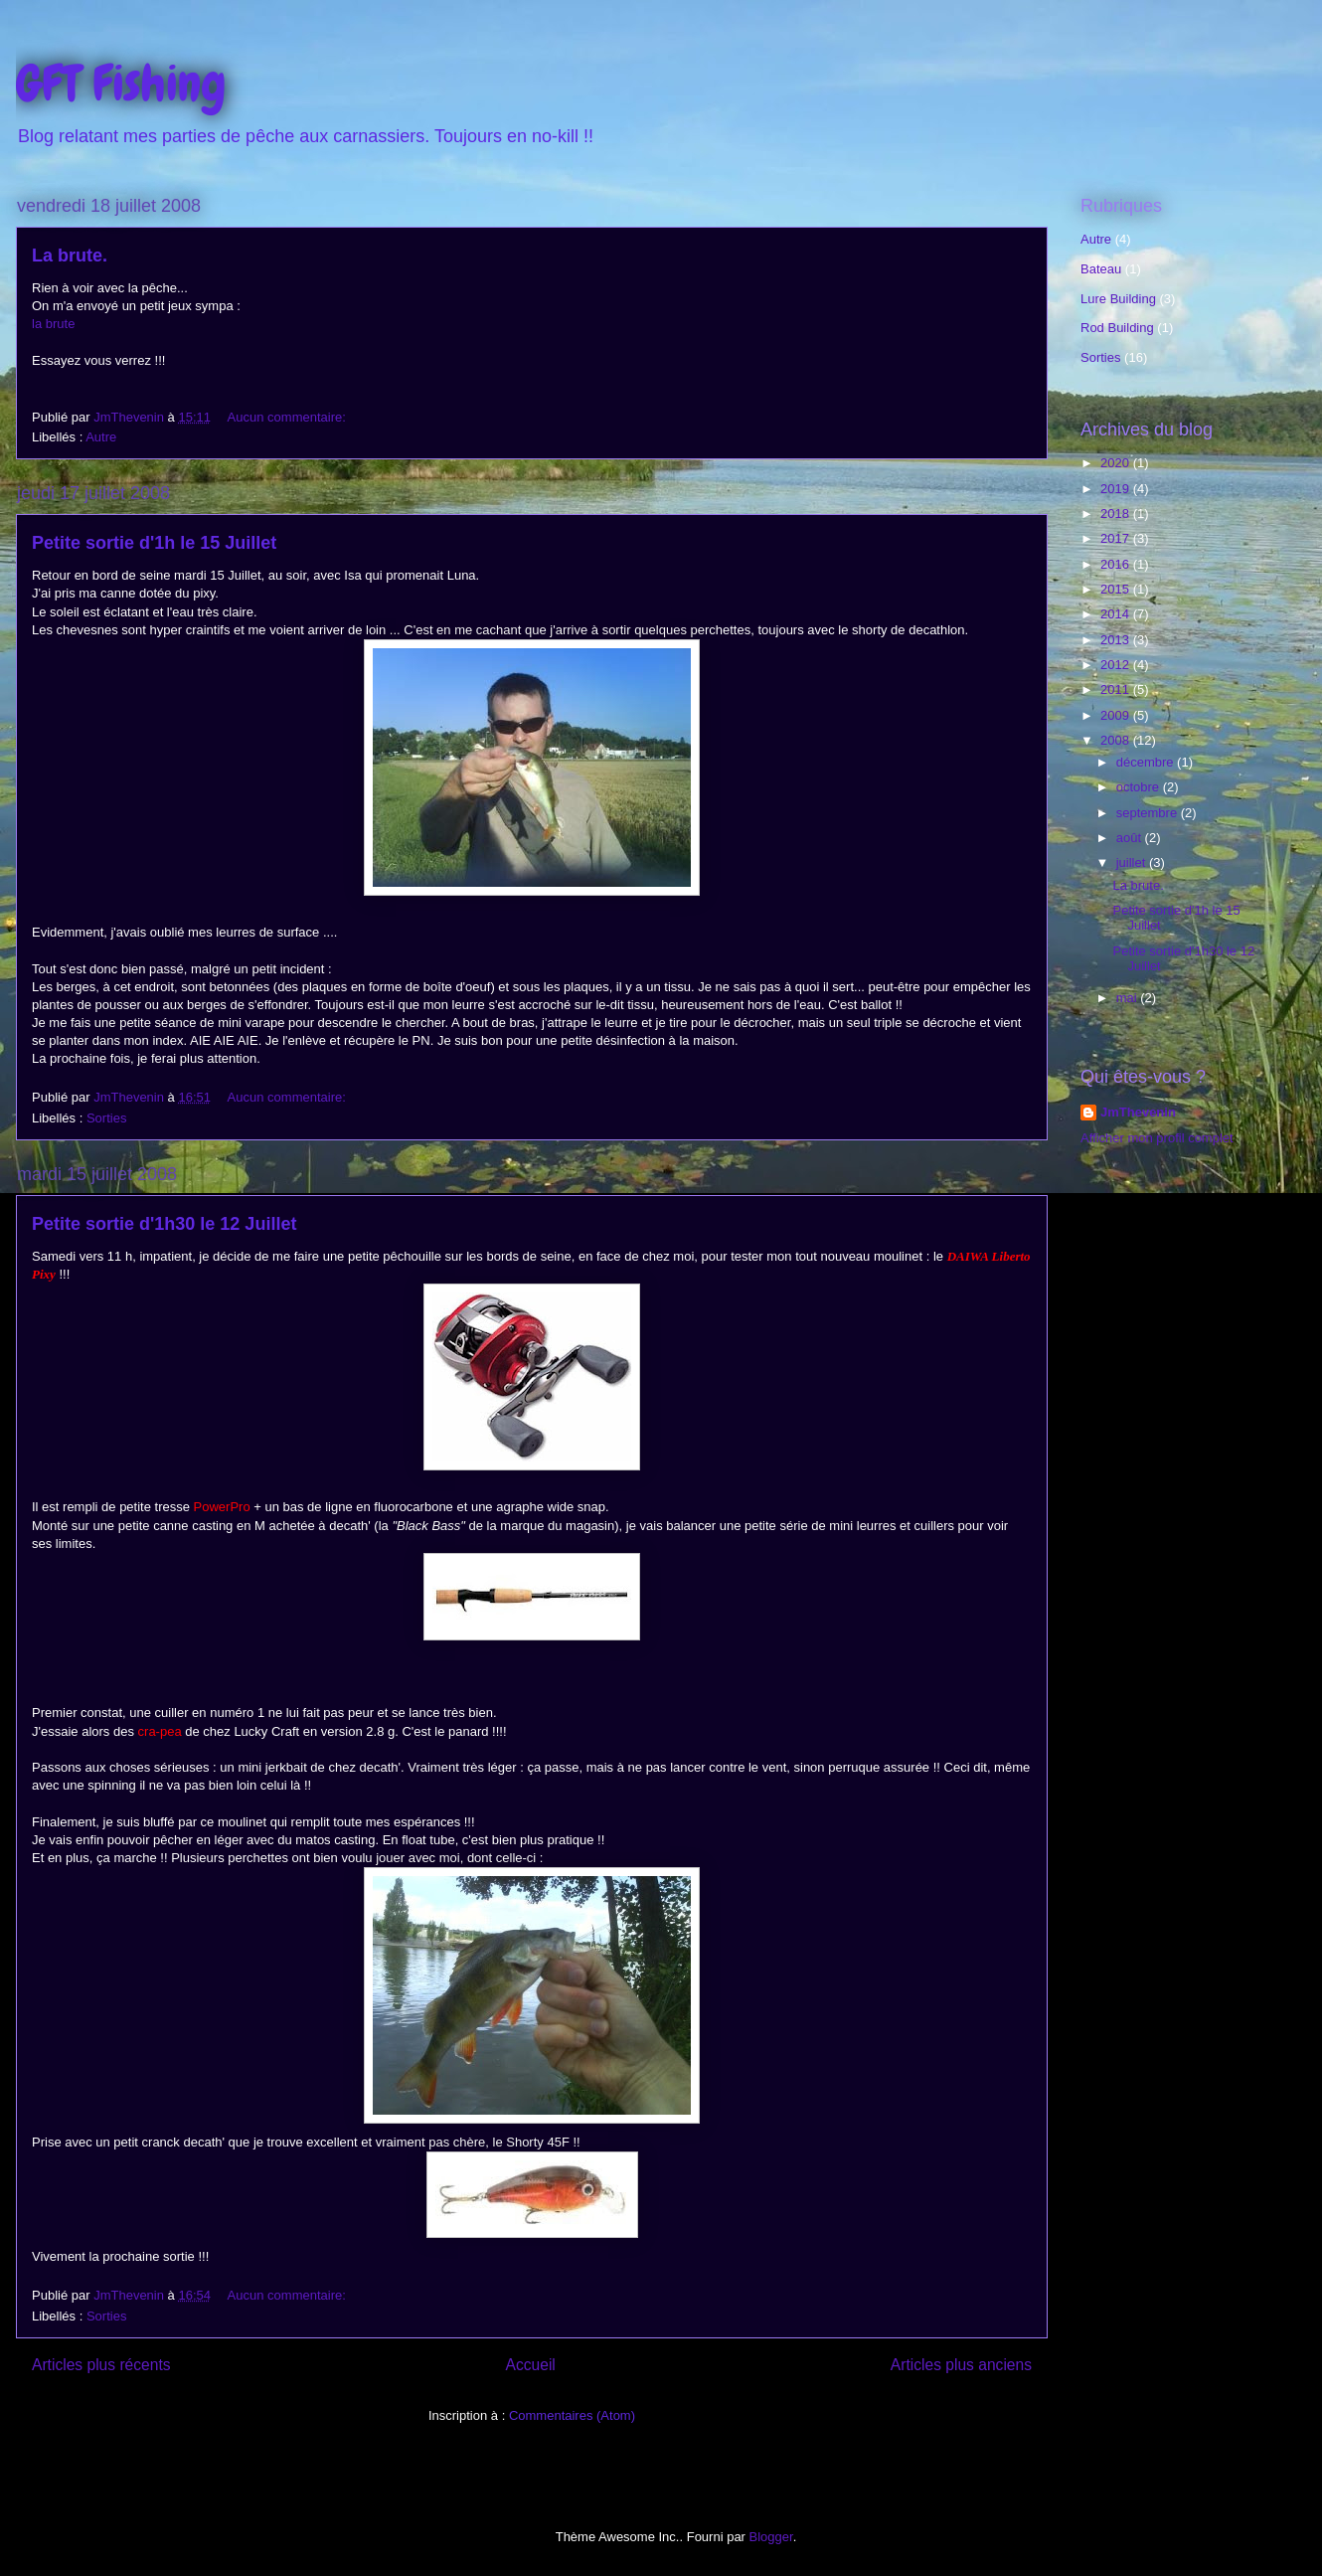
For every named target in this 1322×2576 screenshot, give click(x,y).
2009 (1116, 715)
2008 (1116, 740)
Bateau (1100, 268)
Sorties (106, 1118)
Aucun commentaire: (289, 417)
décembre (1146, 762)
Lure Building (1118, 298)
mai (1128, 997)
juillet (1132, 862)
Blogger (771, 2536)
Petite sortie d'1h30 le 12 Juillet (164, 1224)
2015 (1116, 589)
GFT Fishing (121, 83)
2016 (1116, 564)
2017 (1116, 538)
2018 (1116, 513)
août (1130, 837)
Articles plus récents (101, 2364)
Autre (100, 436)
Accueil (531, 2364)
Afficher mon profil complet (1157, 1137)
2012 (1116, 664)
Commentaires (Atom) (572, 2415)
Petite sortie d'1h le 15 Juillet (154, 543)
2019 (1116, 488)
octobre (1139, 786)
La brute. (69, 255)
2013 (1116, 639)
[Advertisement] (1169, 1307)
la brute (53, 323)
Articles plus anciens (961, 2364)
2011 (1116, 689)
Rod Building (1117, 327)
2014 (1116, 613)
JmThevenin (1138, 1112)
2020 (1116, 462)
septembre (1148, 812)
